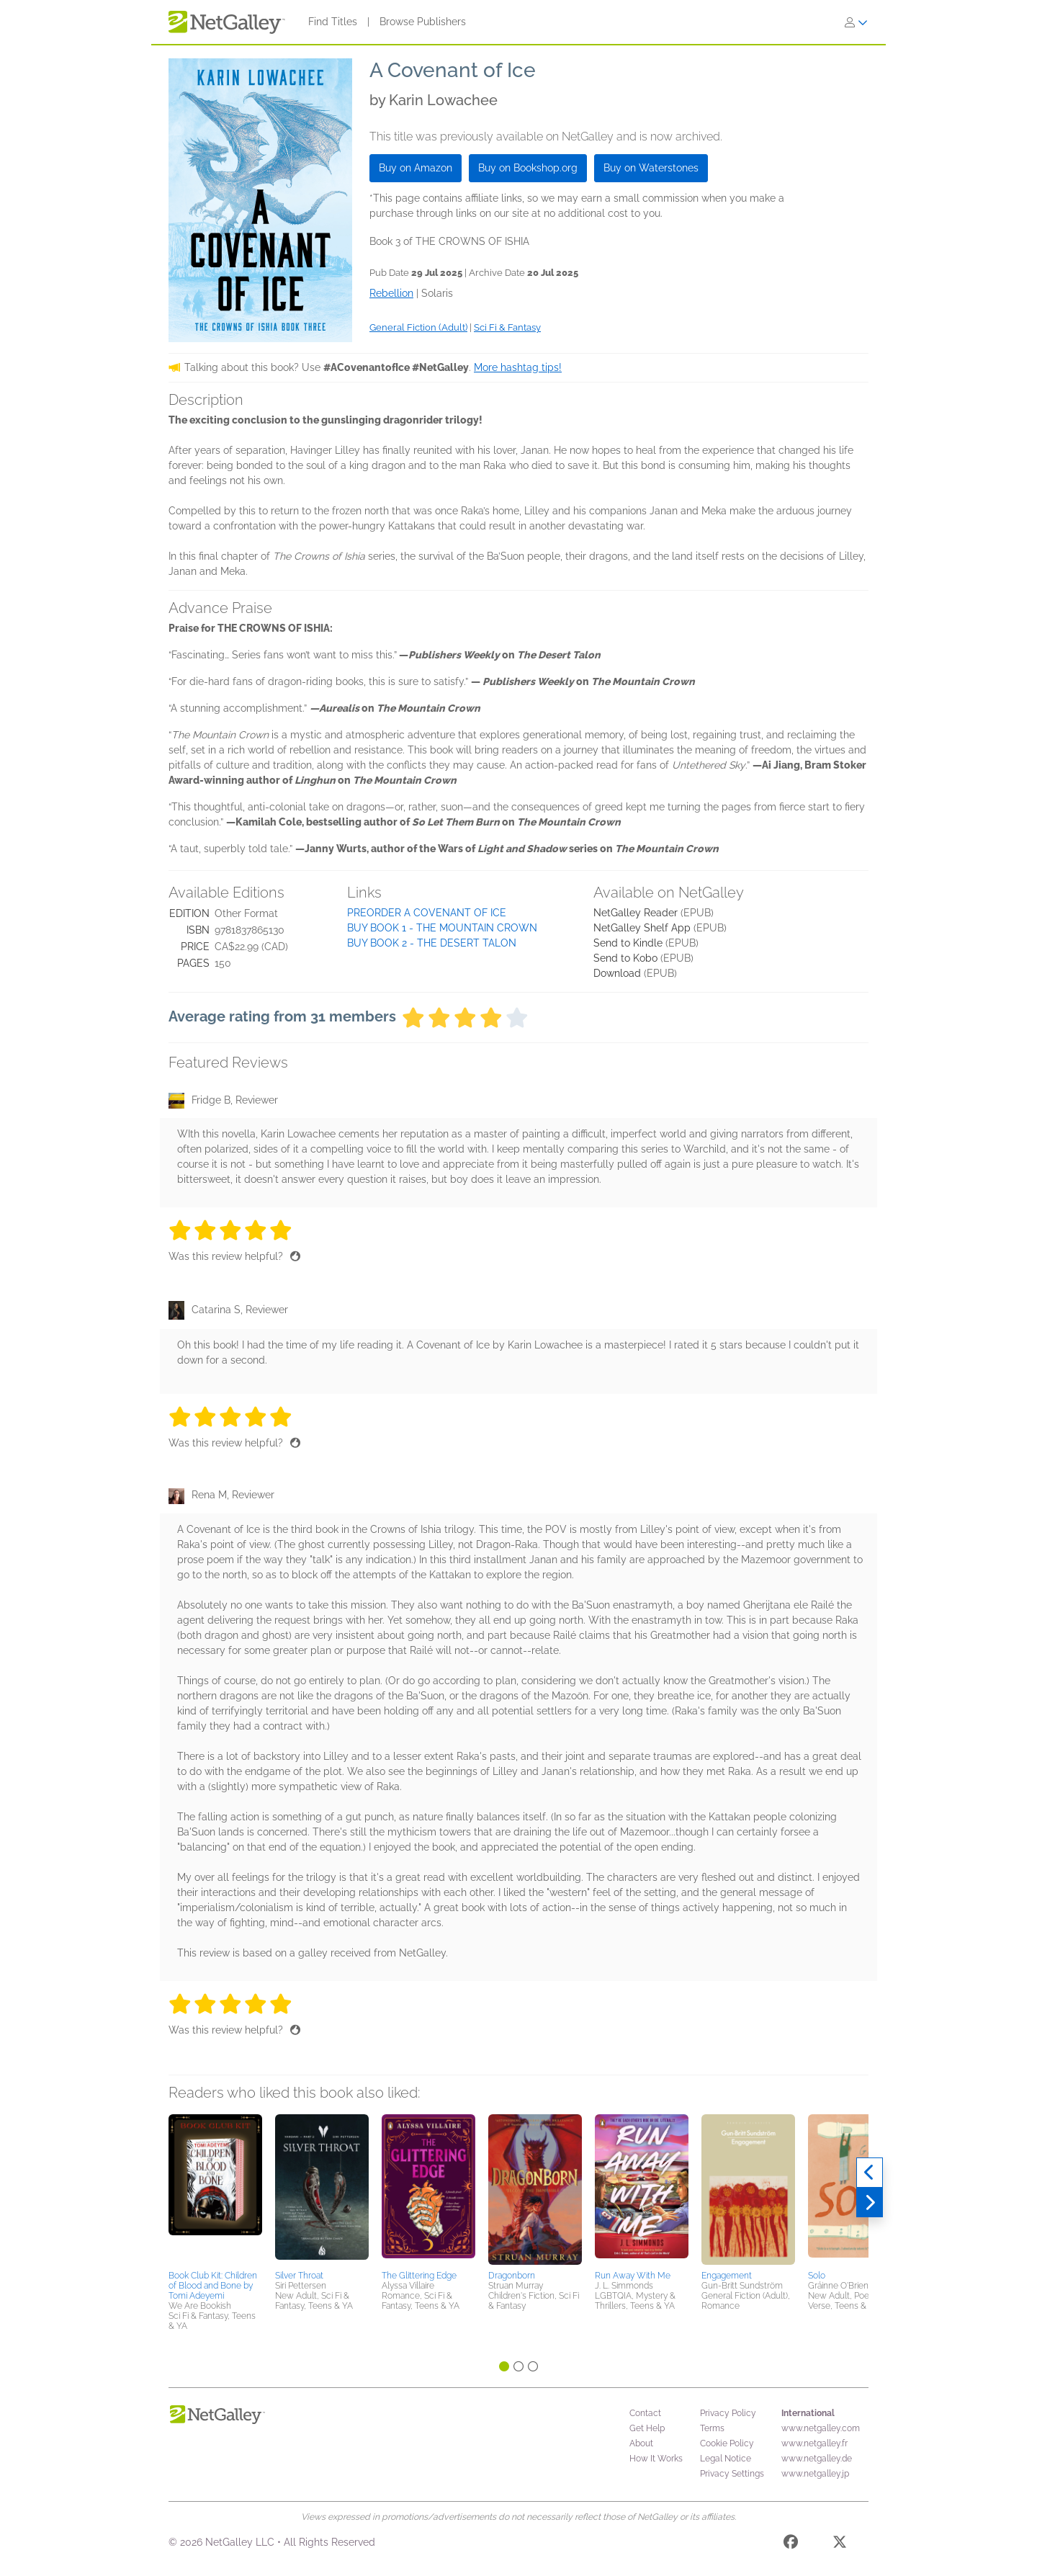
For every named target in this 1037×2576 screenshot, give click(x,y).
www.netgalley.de (816, 2459)
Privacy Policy (728, 2413)
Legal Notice (725, 2459)
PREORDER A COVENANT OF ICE (426, 912)
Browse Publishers (423, 21)
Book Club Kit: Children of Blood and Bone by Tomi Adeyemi (213, 2286)
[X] (839, 2544)
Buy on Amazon (415, 168)
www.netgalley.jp (815, 2474)
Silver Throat (299, 2276)
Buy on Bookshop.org (528, 168)
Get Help (647, 2428)
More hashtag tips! (518, 367)
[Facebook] (791, 2544)
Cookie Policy (727, 2443)
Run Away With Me (632, 2276)
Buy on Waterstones (651, 168)
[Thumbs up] (295, 1256)
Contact (645, 2413)
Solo (816, 2276)
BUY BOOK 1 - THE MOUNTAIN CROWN (442, 928)
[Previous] (869, 2172)
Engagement (726, 2276)
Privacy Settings (732, 2474)
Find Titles (332, 21)
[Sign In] (856, 22)
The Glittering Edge (419, 2276)
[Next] (869, 2203)
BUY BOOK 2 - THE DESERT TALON (431, 943)
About (641, 2443)
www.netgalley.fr (814, 2443)
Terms (712, 2428)
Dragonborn (511, 2276)
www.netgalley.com (820, 2428)
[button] (215, 2190)
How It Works (656, 2459)
